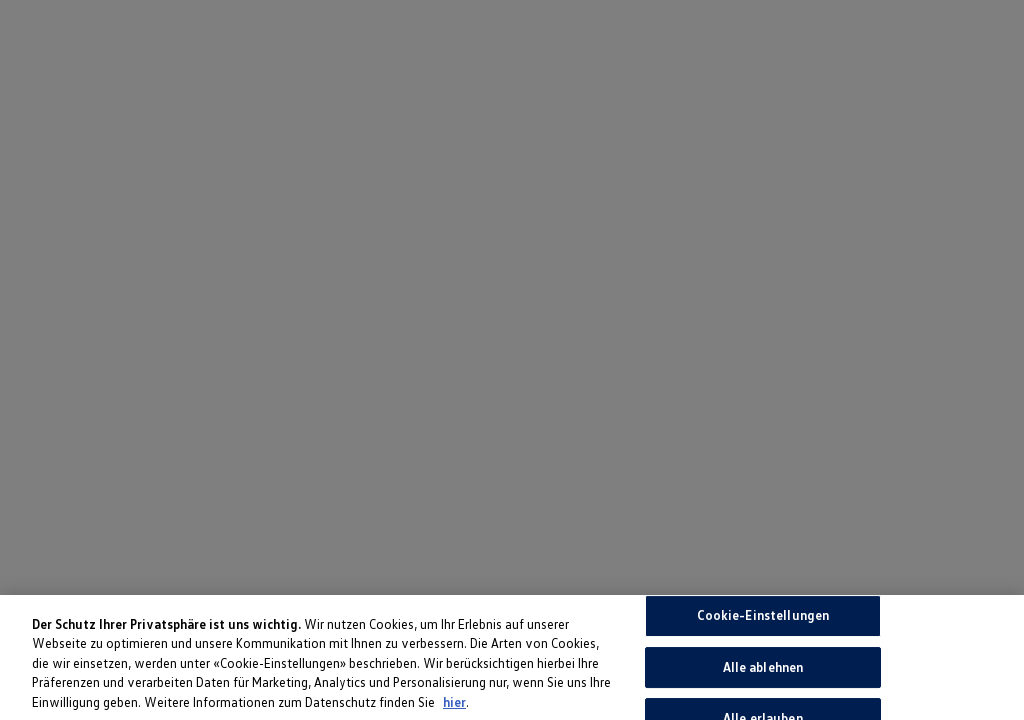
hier (454, 706)
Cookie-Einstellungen (763, 620)
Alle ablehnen (763, 671)
